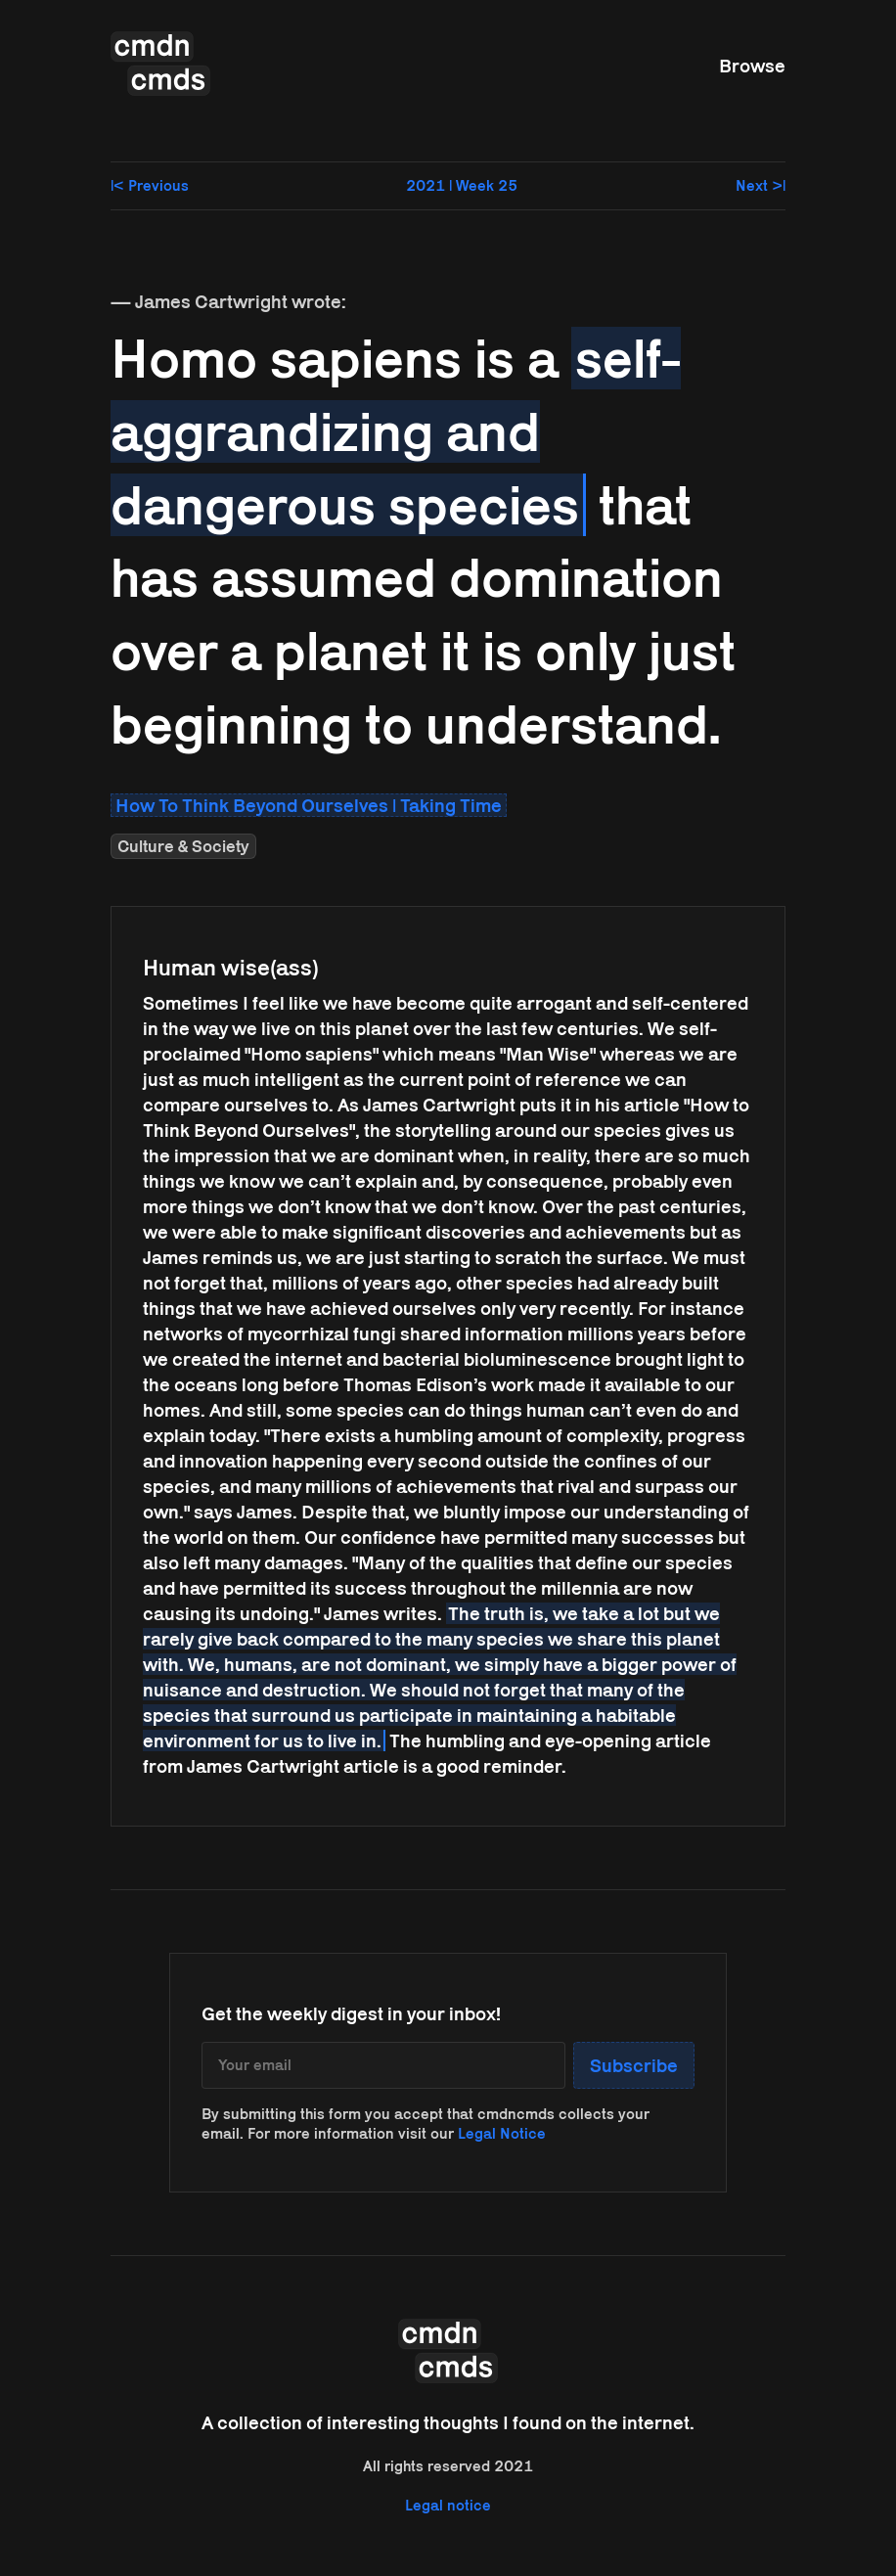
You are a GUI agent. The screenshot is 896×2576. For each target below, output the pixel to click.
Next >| (760, 185)
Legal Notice (502, 2133)
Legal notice (448, 2505)
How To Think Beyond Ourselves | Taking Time (308, 805)
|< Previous (150, 185)
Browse (752, 65)
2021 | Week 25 (461, 185)
